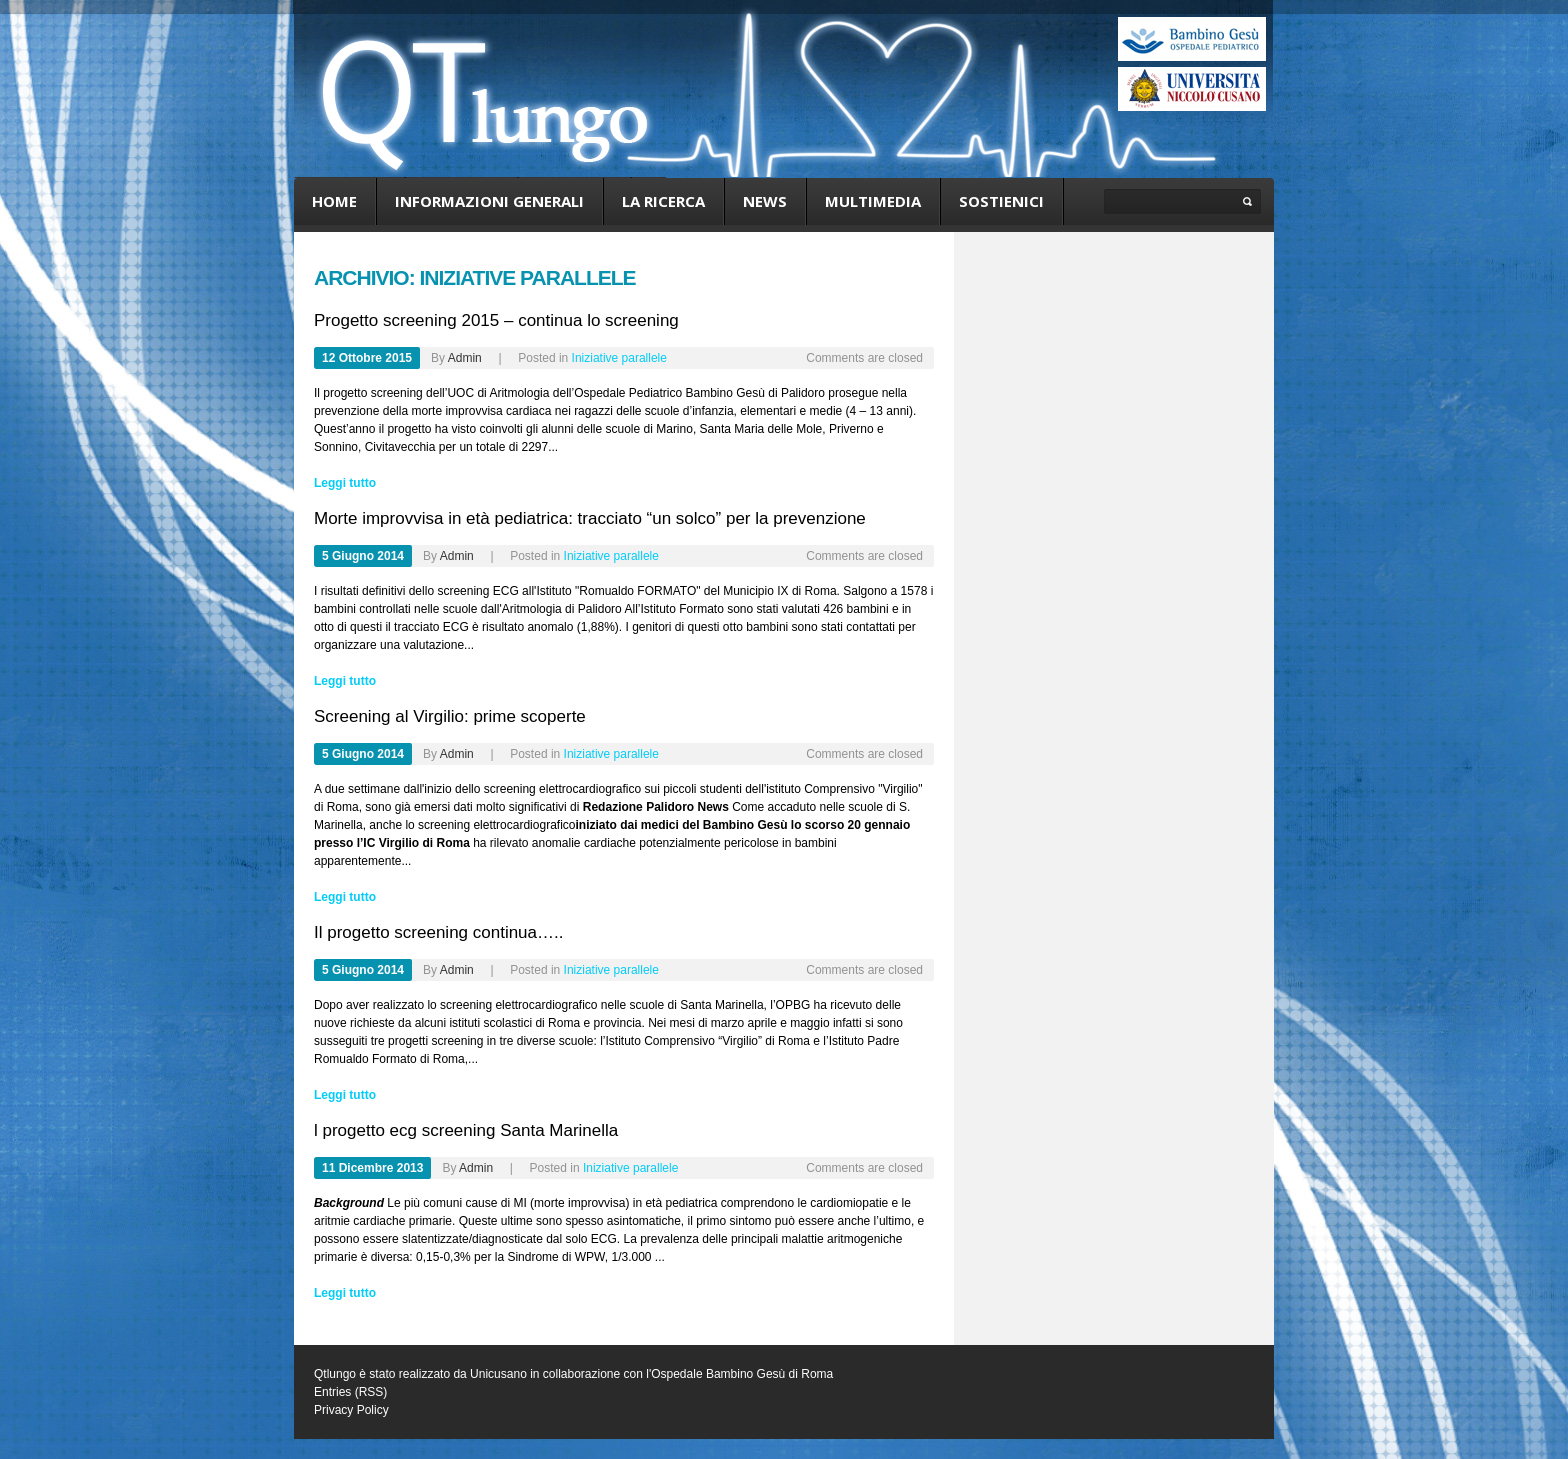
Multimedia (873, 201)
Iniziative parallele (619, 358)
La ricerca (663, 201)
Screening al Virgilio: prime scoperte (450, 716)
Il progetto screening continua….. (438, 932)
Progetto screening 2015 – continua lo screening (496, 320)
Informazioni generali (489, 201)
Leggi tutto (345, 483)
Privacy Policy (351, 1410)
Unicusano (498, 1374)
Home (334, 201)
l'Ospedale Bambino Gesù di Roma (739, 1374)
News (765, 201)
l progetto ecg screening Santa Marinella (466, 1130)
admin (465, 358)
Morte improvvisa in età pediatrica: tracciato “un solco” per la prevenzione (590, 518)
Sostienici (1001, 201)
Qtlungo (335, 1374)
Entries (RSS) (350, 1392)
